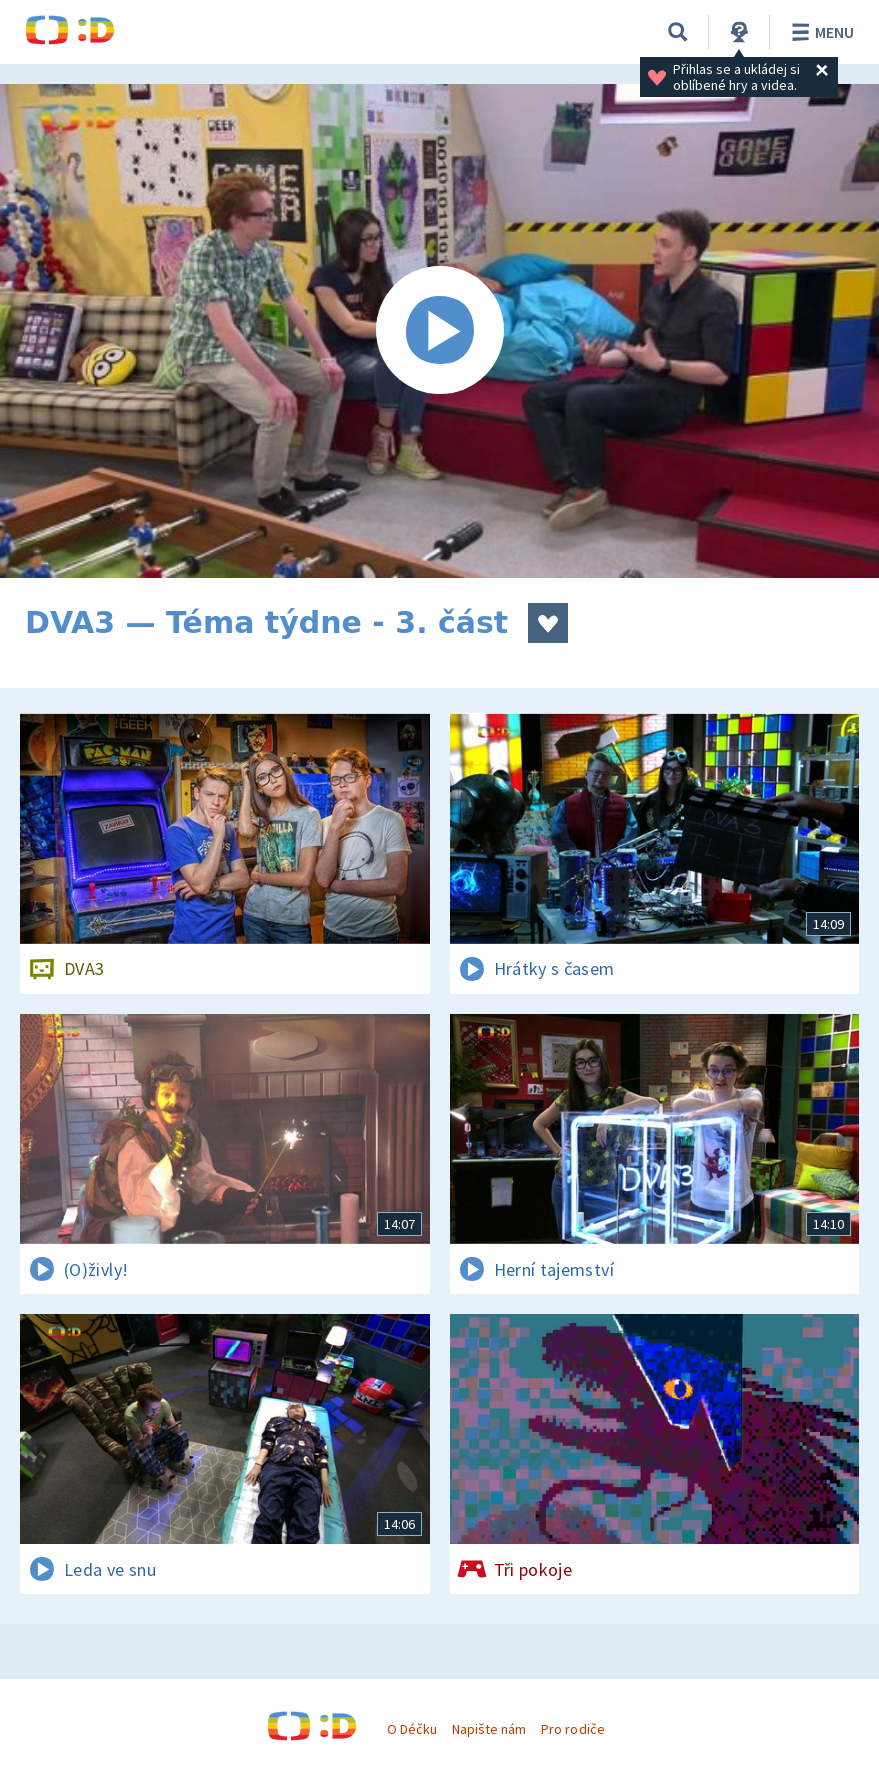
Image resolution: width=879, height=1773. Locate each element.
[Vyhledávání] (678, 32)
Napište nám (489, 1729)
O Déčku (412, 1729)
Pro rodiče (572, 1729)
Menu (819, 32)
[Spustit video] (439, 331)
